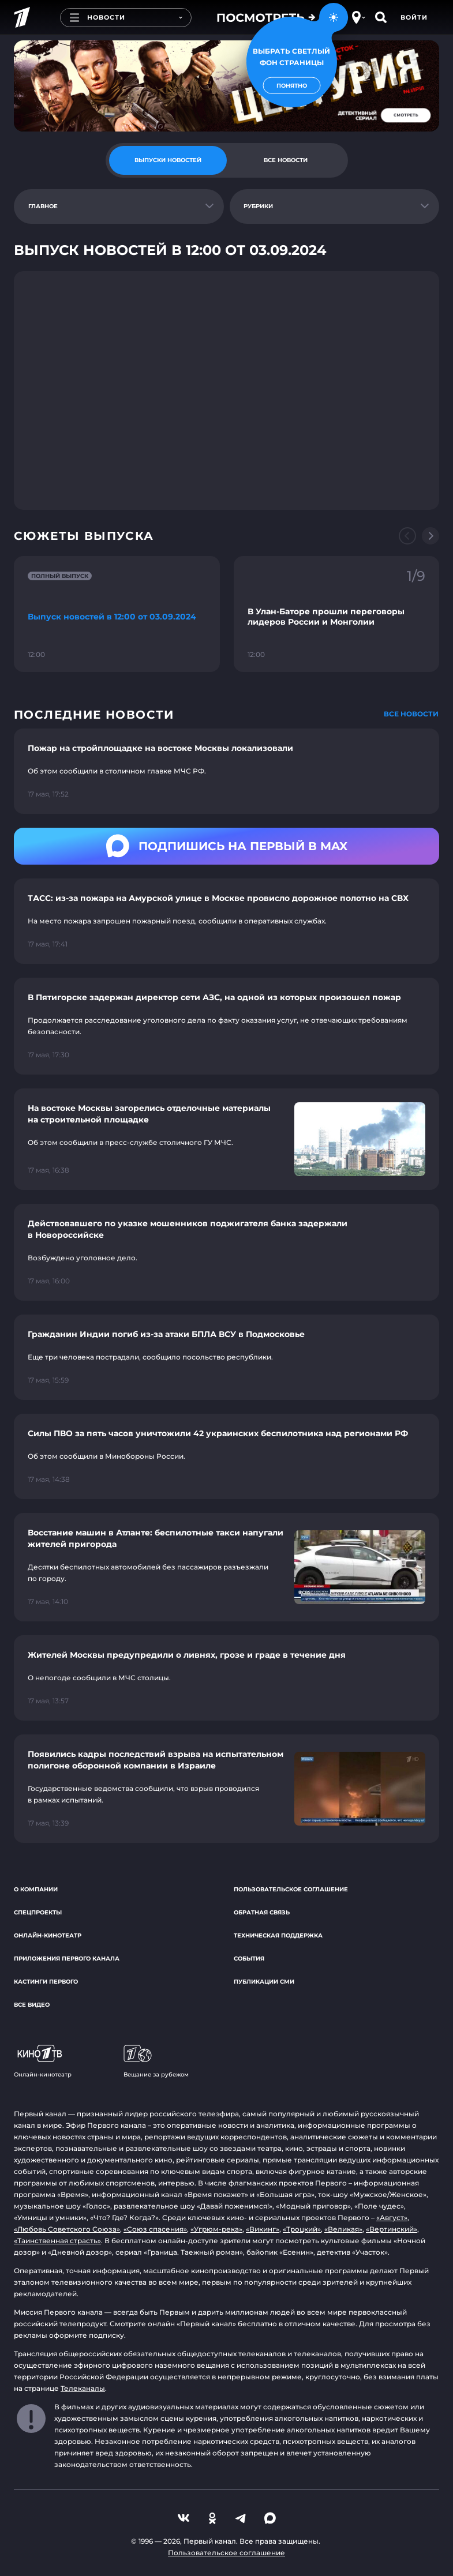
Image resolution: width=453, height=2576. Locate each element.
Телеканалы (83, 2388)
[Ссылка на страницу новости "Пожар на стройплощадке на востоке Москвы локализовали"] (226, 771)
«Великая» (343, 2229)
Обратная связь (262, 1912)
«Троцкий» (302, 2229)
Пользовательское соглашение (291, 1889)
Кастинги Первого (46, 1981)
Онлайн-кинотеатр (47, 1935)
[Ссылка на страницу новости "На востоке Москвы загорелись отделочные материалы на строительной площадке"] (226, 1139)
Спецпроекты (38, 1912)
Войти (414, 17)
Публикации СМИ (264, 1981)
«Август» (391, 2217)
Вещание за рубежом (156, 2061)
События (249, 1958)
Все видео (32, 2004)
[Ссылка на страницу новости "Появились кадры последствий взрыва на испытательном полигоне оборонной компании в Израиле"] (226, 1788)
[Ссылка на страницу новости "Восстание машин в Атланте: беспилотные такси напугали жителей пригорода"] (226, 1567)
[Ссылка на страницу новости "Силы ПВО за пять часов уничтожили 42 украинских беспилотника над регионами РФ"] (226, 1456)
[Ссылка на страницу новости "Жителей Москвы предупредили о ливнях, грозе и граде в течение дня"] (226, 1678)
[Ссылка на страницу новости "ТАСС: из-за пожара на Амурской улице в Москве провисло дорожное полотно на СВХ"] (226, 921)
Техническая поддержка (278, 1935)
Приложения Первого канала (66, 1958)
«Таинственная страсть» (57, 2240)
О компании (36, 1889)
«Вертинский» (391, 2229)
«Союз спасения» (155, 2229)
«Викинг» (262, 2229)
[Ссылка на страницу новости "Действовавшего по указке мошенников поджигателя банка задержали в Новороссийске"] (226, 1252)
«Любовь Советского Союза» (67, 2229)
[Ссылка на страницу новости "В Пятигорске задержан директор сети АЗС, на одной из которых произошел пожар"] (226, 1026)
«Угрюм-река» (216, 2229)
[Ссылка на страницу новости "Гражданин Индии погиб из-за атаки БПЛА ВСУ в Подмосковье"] (226, 1357)
